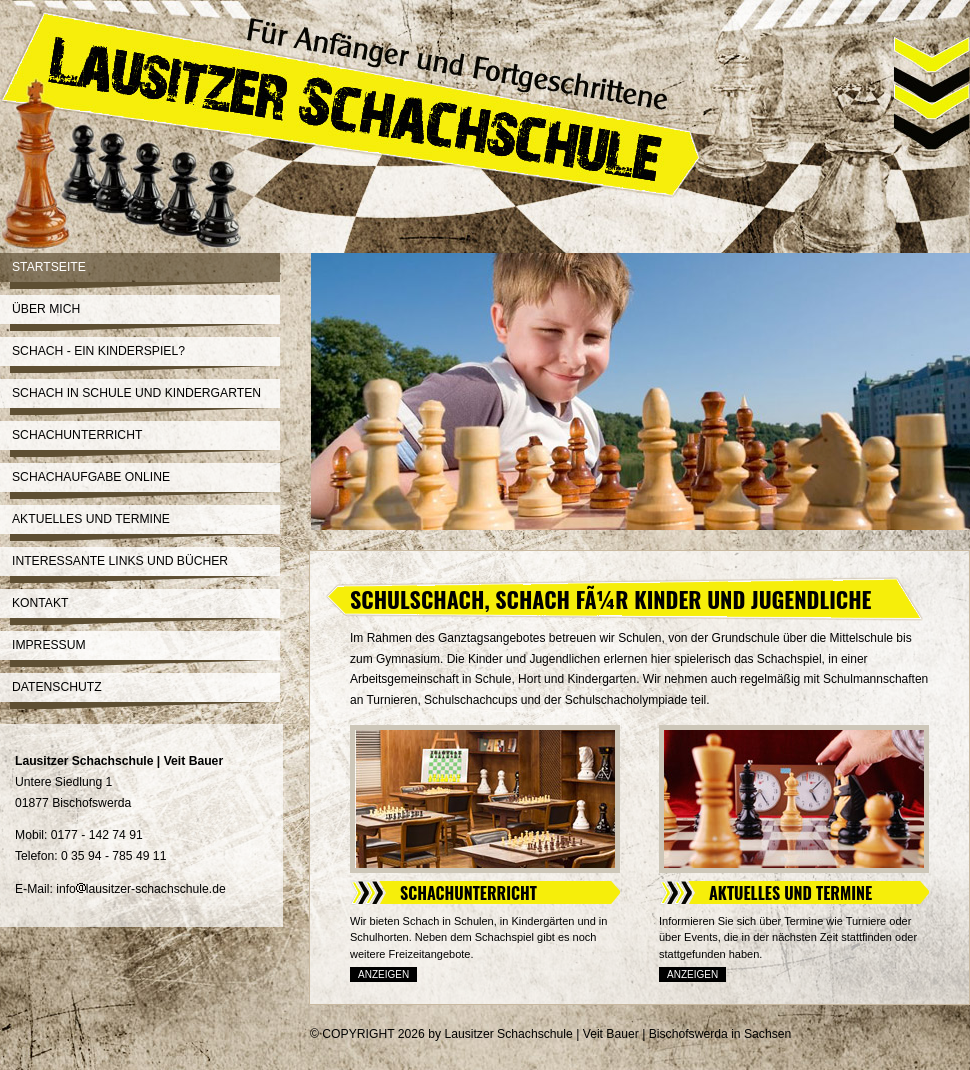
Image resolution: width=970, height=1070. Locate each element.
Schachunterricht (77, 435)
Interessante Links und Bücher (120, 561)
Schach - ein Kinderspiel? (98, 351)
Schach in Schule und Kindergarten (136, 393)
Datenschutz (57, 687)
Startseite (49, 267)
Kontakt (40, 603)
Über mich (46, 309)
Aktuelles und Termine (91, 519)
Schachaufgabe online (91, 477)
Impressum (49, 645)
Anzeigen (383, 974)
